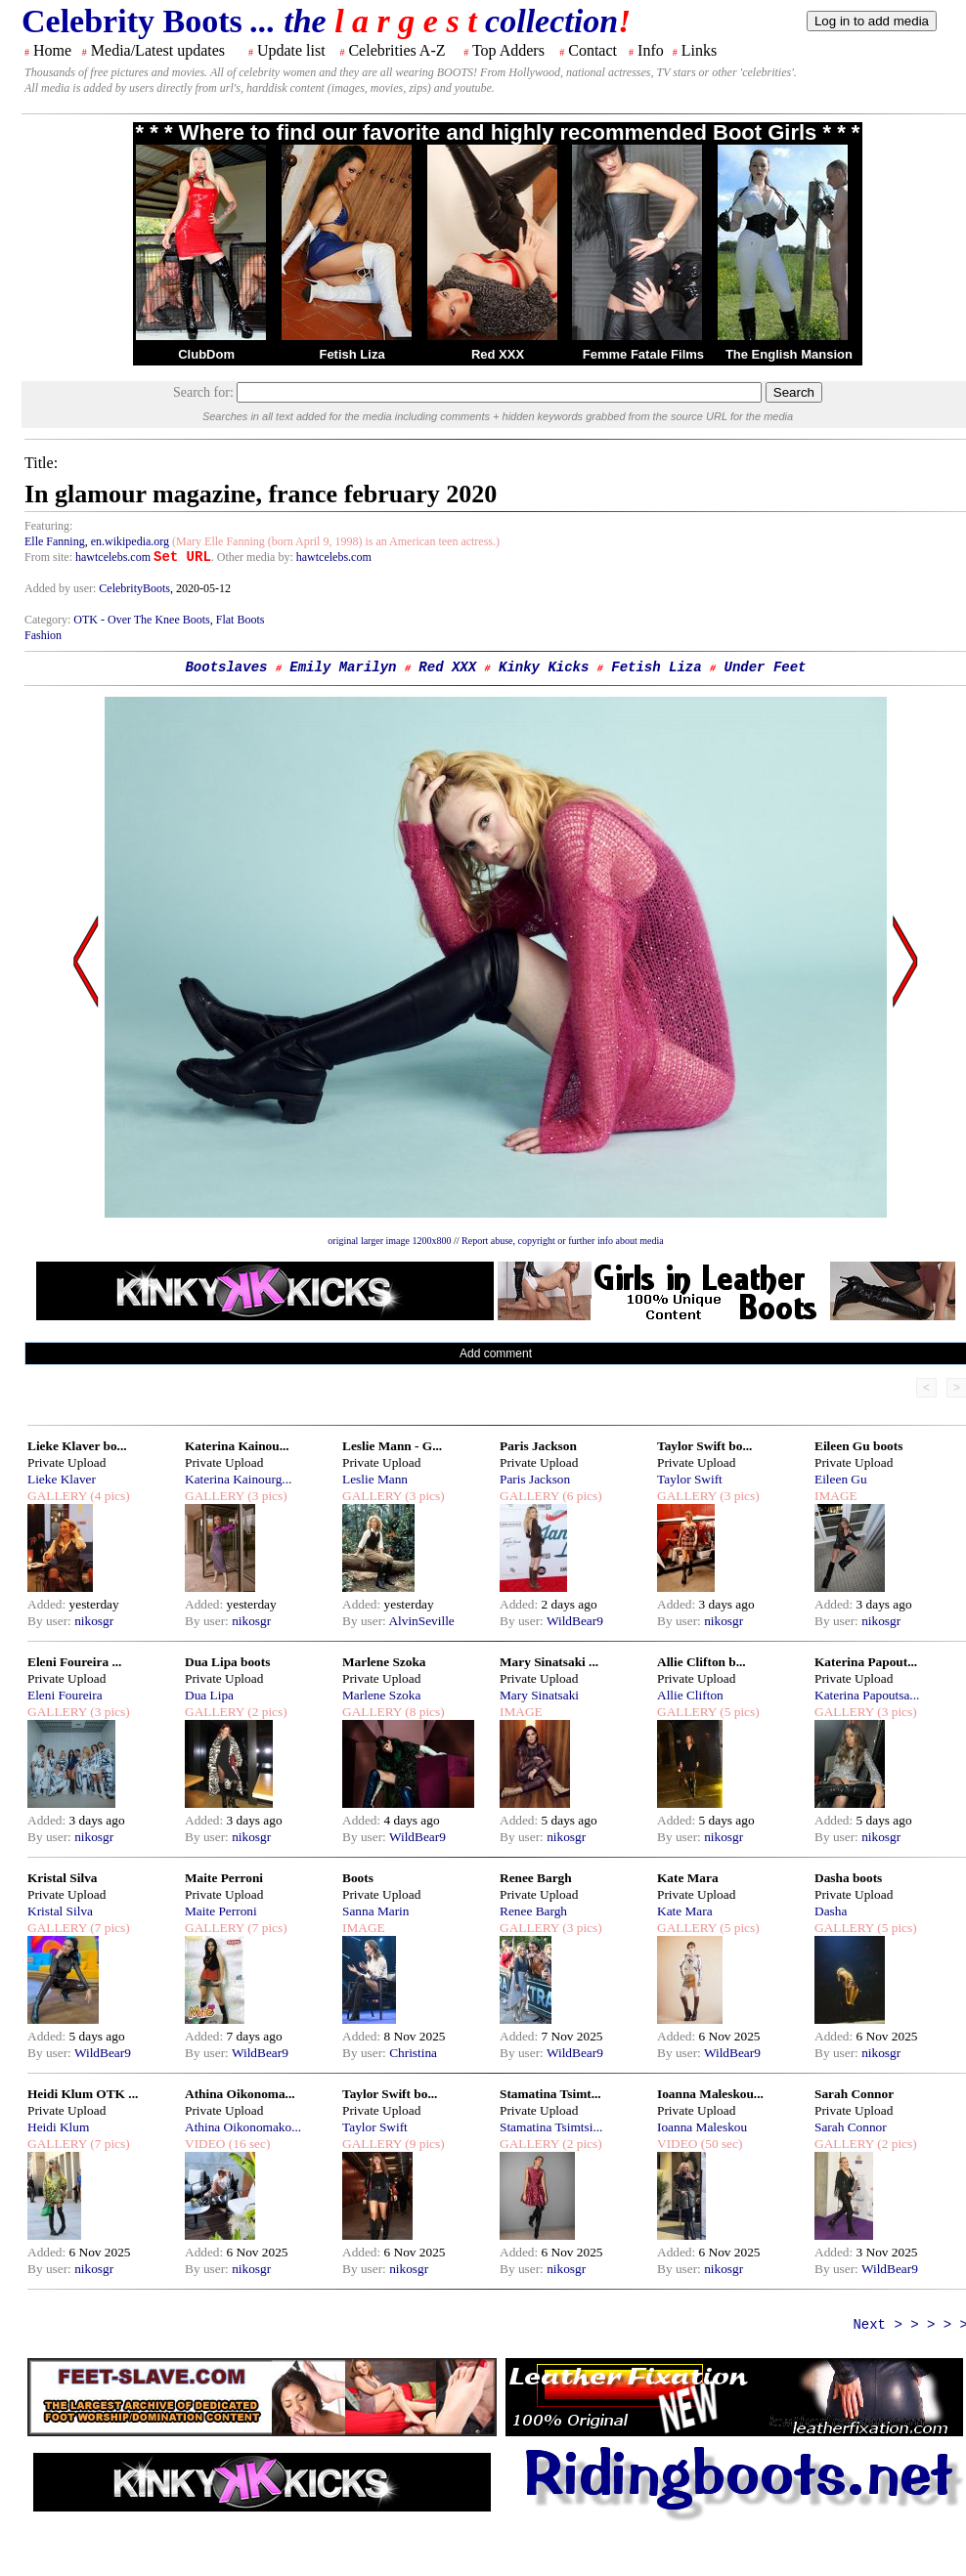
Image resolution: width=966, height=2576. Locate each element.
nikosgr (93, 1620)
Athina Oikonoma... (240, 2093)
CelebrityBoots (134, 588)
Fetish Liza (351, 354)
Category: (48, 619)
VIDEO (205, 2143)
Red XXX (497, 354)
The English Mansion (789, 354)
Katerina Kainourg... (238, 1479)
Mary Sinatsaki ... (549, 1661)
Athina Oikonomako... (243, 2127)
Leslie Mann (375, 1479)
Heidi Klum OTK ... (82, 2093)
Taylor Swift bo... (704, 1445)
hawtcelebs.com (113, 557)
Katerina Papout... (865, 1661)
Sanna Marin (375, 1911)
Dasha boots (848, 1877)
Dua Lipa (209, 1695)
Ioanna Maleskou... (710, 2093)
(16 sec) (247, 2143)
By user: (50, 1620)
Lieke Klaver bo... (77, 1445)
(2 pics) (265, 1711)
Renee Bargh (536, 1877)
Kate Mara (688, 1877)
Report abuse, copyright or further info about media (562, 1240)
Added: (48, 1604)
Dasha (830, 1911)
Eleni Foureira (65, 1695)
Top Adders (508, 50)
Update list (291, 50)
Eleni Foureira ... (74, 1661)
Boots (357, 1877)
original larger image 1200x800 (389, 1240)
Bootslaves (226, 667)
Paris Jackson (538, 1445)
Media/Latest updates (158, 50)
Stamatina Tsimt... (550, 2093)
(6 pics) (580, 1495)
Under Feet (765, 667)
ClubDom (206, 354)
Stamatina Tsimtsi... (551, 2127)
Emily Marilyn (342, 667)
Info (650, 50)
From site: (48, 557)
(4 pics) (108, 1495)
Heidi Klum (58, 2127)
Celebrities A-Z (396, 50)
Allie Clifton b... (701, 1661)
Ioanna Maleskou (702, 2127)
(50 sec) (719, 2143)
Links (699, 50)
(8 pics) (423, 1711)
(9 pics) (423, 2143)
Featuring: (48, 526)
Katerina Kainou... (237, 1445)
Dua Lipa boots (227, 1661)
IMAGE (835, 1495)
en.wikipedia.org (130, 541)
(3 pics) (265, 1495)
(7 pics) (108, 1927)
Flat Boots (240, 619)
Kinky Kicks (544, 667)
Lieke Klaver (61, 1479)
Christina (413, 2052)
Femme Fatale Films (643, 354)
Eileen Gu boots (858, 1445)
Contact (592, 50)
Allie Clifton (690, 1695)
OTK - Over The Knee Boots (141, 619)
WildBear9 (575, 1620)
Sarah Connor (854, 2093)
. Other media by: (253, 557)
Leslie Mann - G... (392, 1445)
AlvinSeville (421, 1620)
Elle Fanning (54, 541)
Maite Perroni (224, 1877)
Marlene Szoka (384, 1661)
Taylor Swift (690, 1479)
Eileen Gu (840, 1479)
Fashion (43, 635)
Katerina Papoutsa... (866, 1695)
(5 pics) (738, 1711)
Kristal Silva (62, 1877)
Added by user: (61, 588)
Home (52, 50)
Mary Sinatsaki (539, 1695)
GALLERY (57, 1495)
